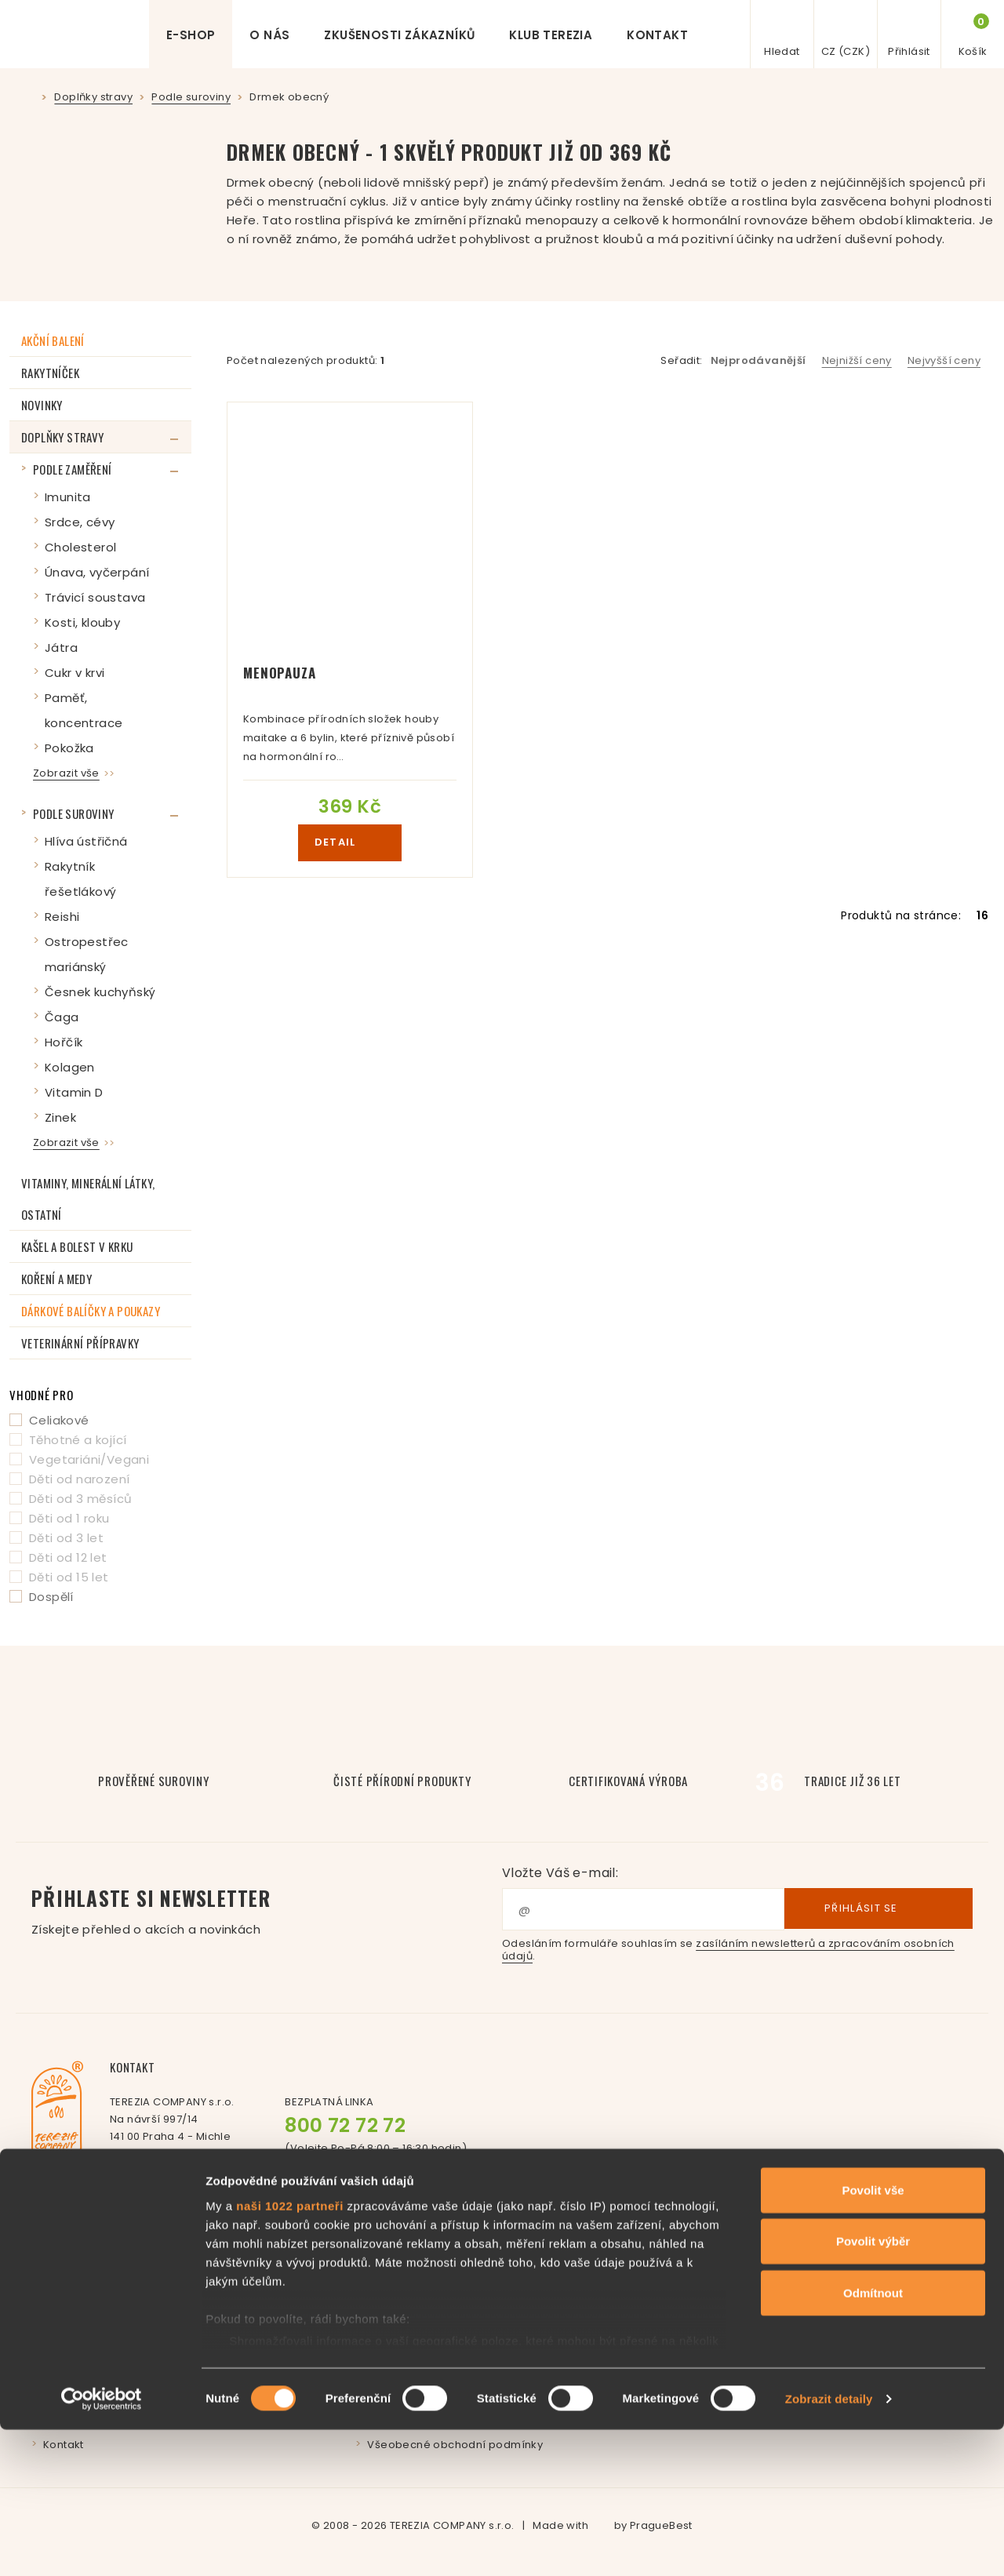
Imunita (68, 497)
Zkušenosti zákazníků (399, 35)
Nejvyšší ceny (944, 360)
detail (350, 842)
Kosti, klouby (82, 622)
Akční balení (53, 340)
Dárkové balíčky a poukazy (90, 1310)
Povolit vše (873, 2336)
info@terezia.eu (192, 2167)
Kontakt (657, 35)
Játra (61, 647)
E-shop (190, 35)
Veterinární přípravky (80, 1343)
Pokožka (69, 748)
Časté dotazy (403, 2280)
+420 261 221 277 (202, 2185)
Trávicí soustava (95, 597)
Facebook (355, 2176)
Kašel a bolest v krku (77, 1246)
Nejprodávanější (758, 360)
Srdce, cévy (80, 522)
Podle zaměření (72, 469)
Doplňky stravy (62, 437)
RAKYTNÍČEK (50, 372)
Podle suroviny (74, 813)
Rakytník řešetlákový (80, 879)
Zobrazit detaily (829, 2545)
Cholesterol (80, 547)
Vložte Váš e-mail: (560, 1873)
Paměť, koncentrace (83, 710)
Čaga (62, 1017)
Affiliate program (738, 2280)
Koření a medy (56, 1278)
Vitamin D (74, 1092)
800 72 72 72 (345, 2125)
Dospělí (51, 1596)
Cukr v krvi (74, 672)
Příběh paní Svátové (97, 2280)
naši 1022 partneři (290, 2352)
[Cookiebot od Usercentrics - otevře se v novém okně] (101, 2545)
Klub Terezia (550, 35)
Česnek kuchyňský (100, 992)
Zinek (60, 1117)
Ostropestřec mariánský (87, 954)
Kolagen (70, 1067)
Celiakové (59, 1420)
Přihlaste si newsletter (266, 1910)
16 (982, 915)
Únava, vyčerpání (97, 572)
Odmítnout (873, 2439)
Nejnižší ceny (857, 360)
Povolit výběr (873, 2387)
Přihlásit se (878, 1909)
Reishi (62, 916)
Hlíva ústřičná (86, 841)
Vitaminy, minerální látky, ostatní (88, 1198)
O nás (269, 35)
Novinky (42, 404)
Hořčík (63, 1042)
